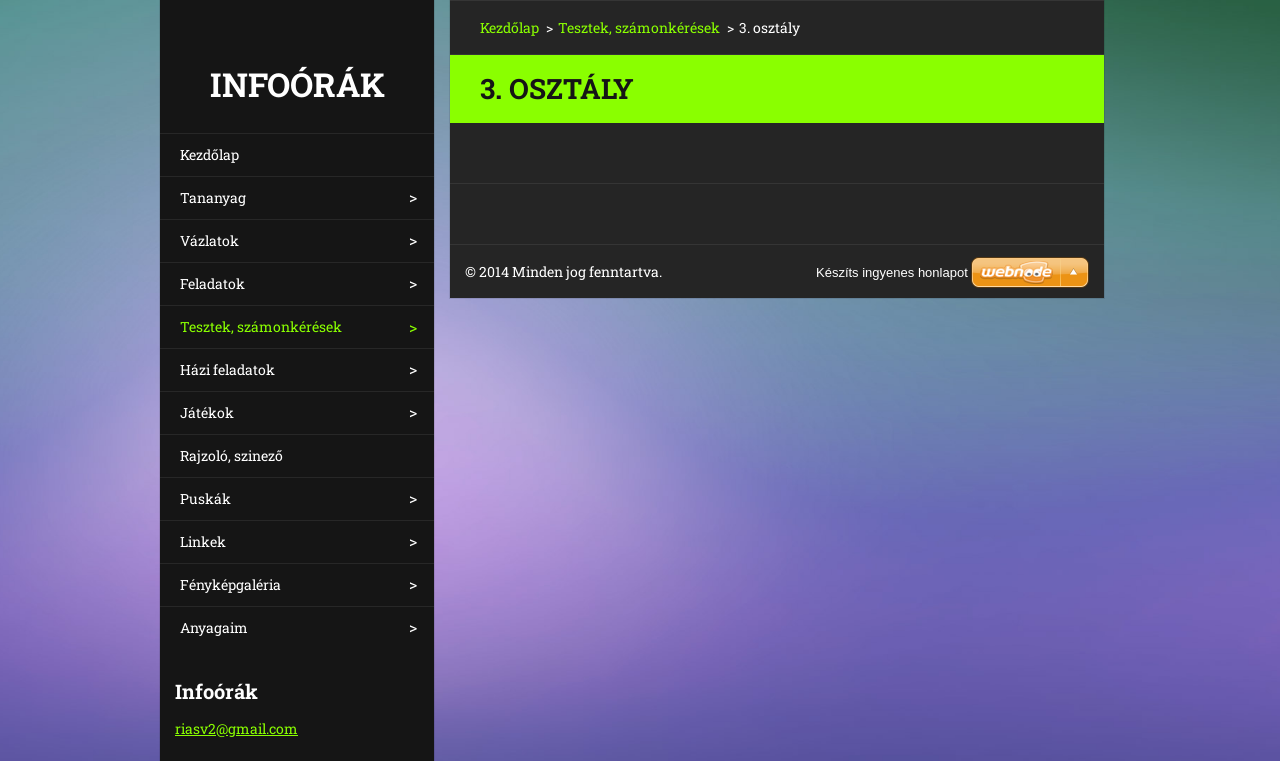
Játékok (207, 412)
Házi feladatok (227, 369)
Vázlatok (209, 240)
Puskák (205, 498)
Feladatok (212, 283)
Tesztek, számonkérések (261, 326)
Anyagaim (214, 627)
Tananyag (213, 197)
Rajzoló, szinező (231, 455)
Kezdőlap (209, 154)
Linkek (203, 541)
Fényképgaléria (230, 584)
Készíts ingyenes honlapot (892, 272)
